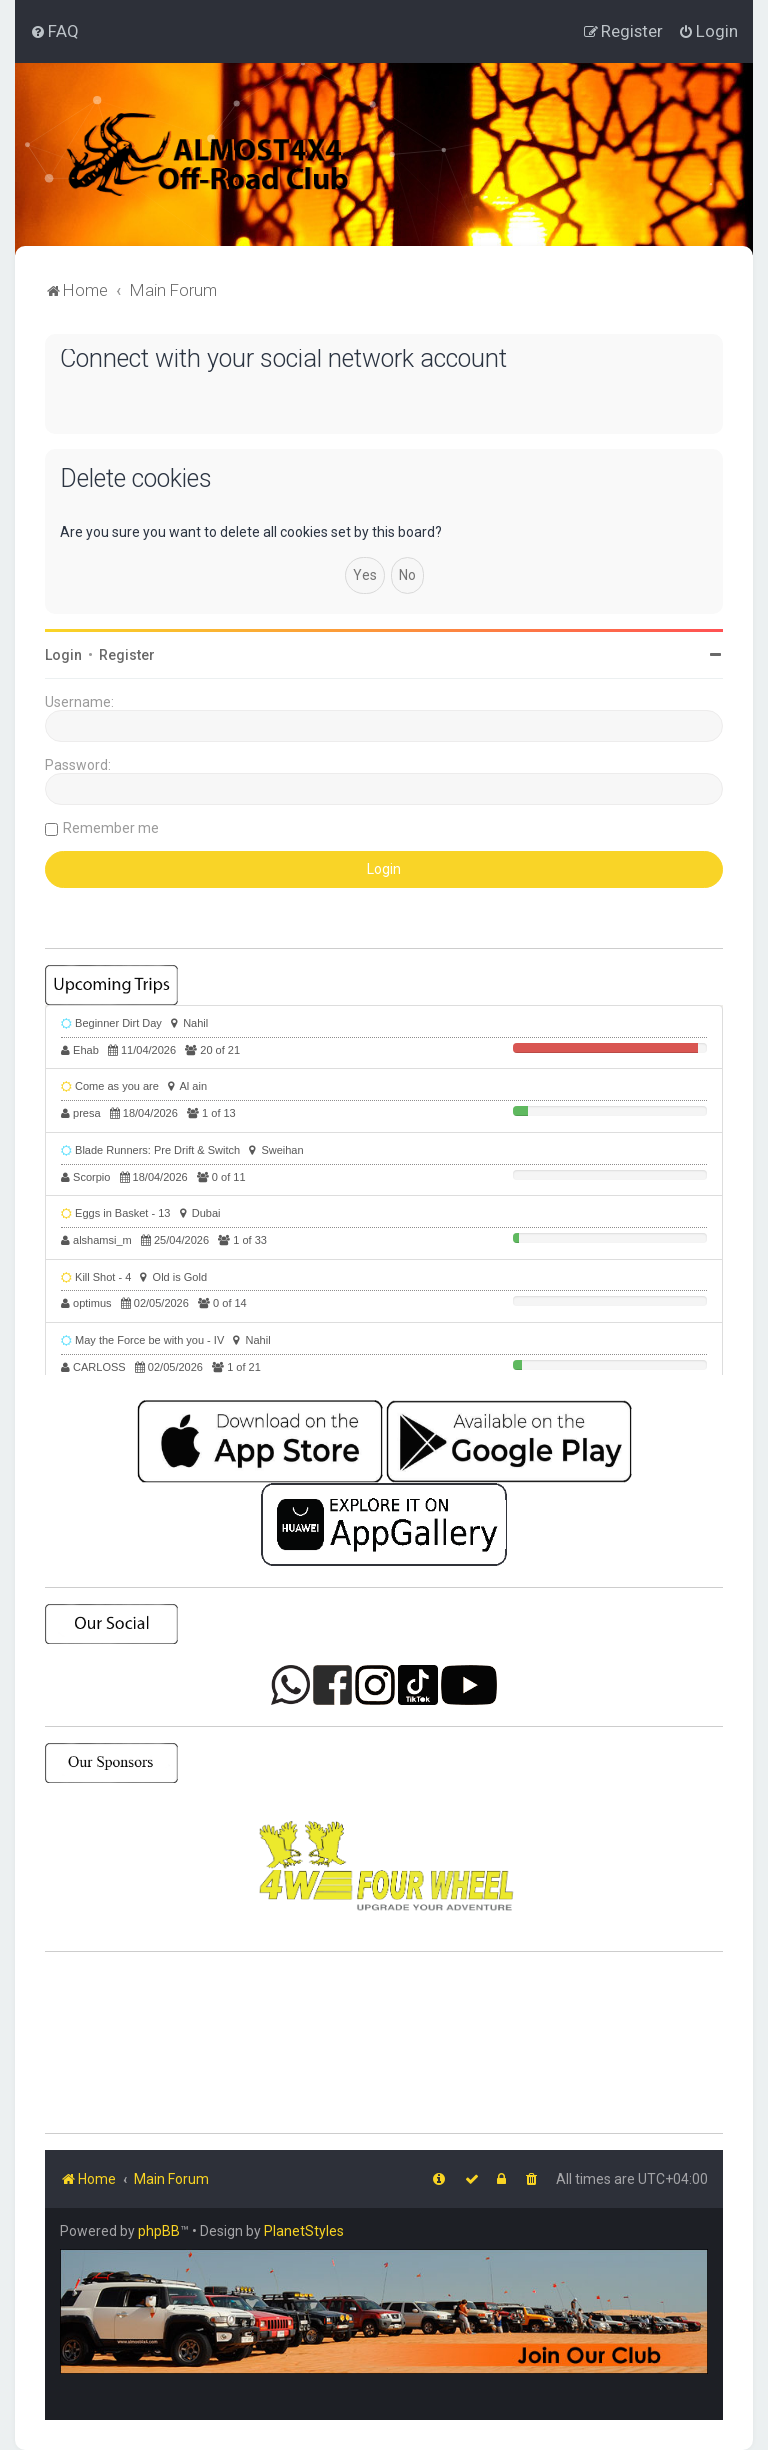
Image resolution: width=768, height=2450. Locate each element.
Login (63, 655)
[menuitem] (54, 31)
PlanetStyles (304, 2231)
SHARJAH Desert (384, 2043)
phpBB (159, 2231)
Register (127, 655)
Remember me (111, 828)
